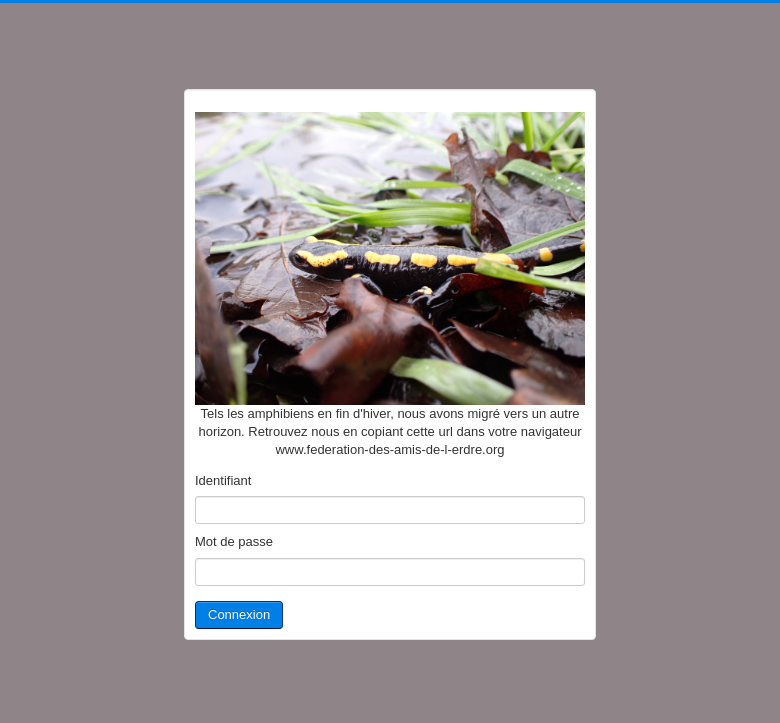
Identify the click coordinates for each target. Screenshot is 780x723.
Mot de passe (234, 541)
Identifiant (223, 480)
